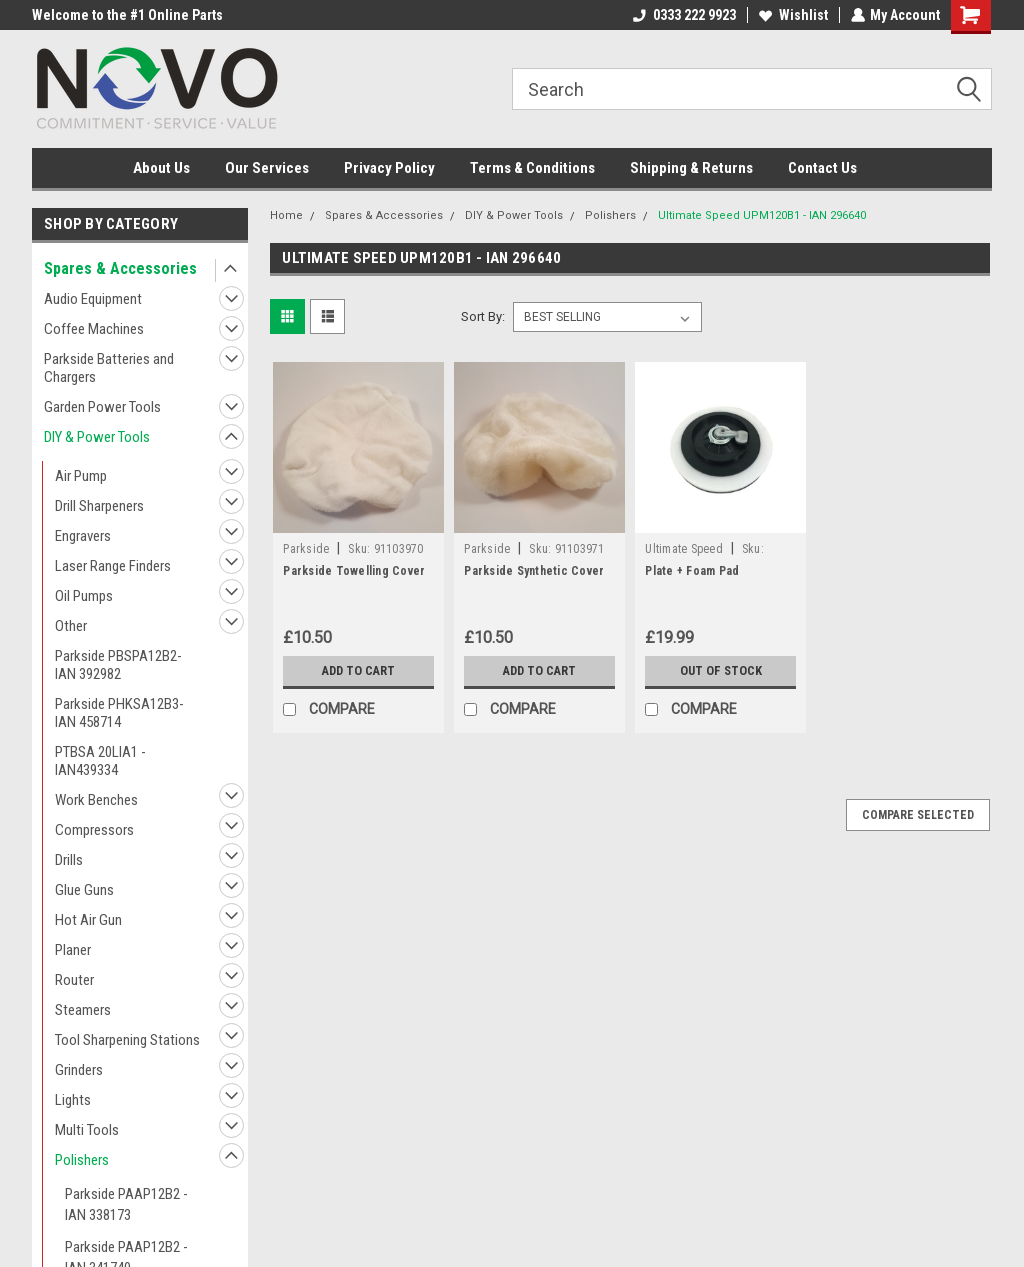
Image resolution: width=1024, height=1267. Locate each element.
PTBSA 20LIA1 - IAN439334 (100, 761)
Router (74, 980)
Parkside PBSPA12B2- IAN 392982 (118, 665)
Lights (73, 1100)
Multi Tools (87, 1130)
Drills (69, 860)
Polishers (82, 1160)
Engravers (83, 536)
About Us (161, 168)
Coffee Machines (94, 329)
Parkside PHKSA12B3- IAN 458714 (119, 713)
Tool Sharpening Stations (127, 1040)
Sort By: (483, 316)
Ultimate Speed (684, 549)
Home (286, 215)
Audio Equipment (93, 299)
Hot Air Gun (88, 920)
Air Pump (81, 476)
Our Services (267, 168)
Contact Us (822, 168)
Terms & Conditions (532, 168)
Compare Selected (918, 815)
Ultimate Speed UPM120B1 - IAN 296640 (762, 215)
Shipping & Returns (691, 168)
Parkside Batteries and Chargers (109, 368)
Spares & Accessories (120, 268)
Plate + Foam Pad (692, 571)
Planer (73, 950)
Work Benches (96, 800)
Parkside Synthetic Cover (534, 571)
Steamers (83, 1010)
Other (71, 626)
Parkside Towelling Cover (354, 571)
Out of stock (720, 671)
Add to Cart (358, 671)
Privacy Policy (389, 168)
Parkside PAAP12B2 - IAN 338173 (126, 1204)
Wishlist (792, 15)
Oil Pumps (84, 596)
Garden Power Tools (102, 407)
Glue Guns (84, 890)
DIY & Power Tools (97, 437)
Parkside (306, 549)
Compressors (94, 830)
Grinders (79, 1070)
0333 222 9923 (683, 15)
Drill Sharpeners (99, 506)
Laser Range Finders (113, 566)
